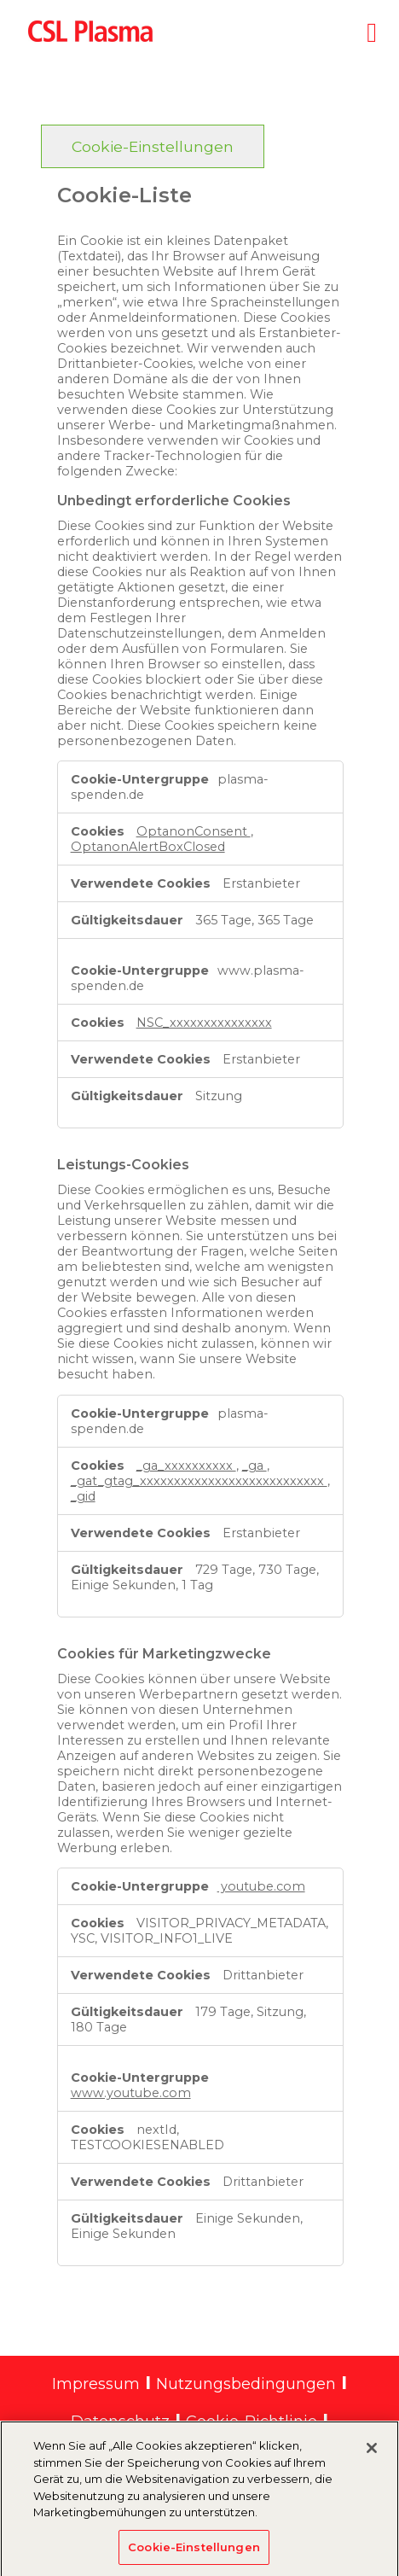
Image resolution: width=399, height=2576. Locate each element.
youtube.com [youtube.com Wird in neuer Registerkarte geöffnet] (261, 1886)
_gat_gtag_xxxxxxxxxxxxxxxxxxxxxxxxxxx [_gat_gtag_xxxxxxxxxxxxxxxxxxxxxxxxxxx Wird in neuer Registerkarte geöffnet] (199, 1481)
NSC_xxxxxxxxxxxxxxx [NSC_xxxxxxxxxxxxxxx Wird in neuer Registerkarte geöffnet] (204, 1022)
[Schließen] (371, 2454)
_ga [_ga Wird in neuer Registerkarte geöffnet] (254, 1465)
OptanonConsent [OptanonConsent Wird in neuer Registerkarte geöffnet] (193, 831)
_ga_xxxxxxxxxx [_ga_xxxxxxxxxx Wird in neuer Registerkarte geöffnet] (186, 1465)
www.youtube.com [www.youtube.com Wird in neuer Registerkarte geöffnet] (131, 2093)
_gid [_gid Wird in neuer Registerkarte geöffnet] (83, 1496)
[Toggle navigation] (371, 29)
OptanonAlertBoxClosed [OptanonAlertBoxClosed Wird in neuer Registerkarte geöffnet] (148, 846)
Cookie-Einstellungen (153, 146)
